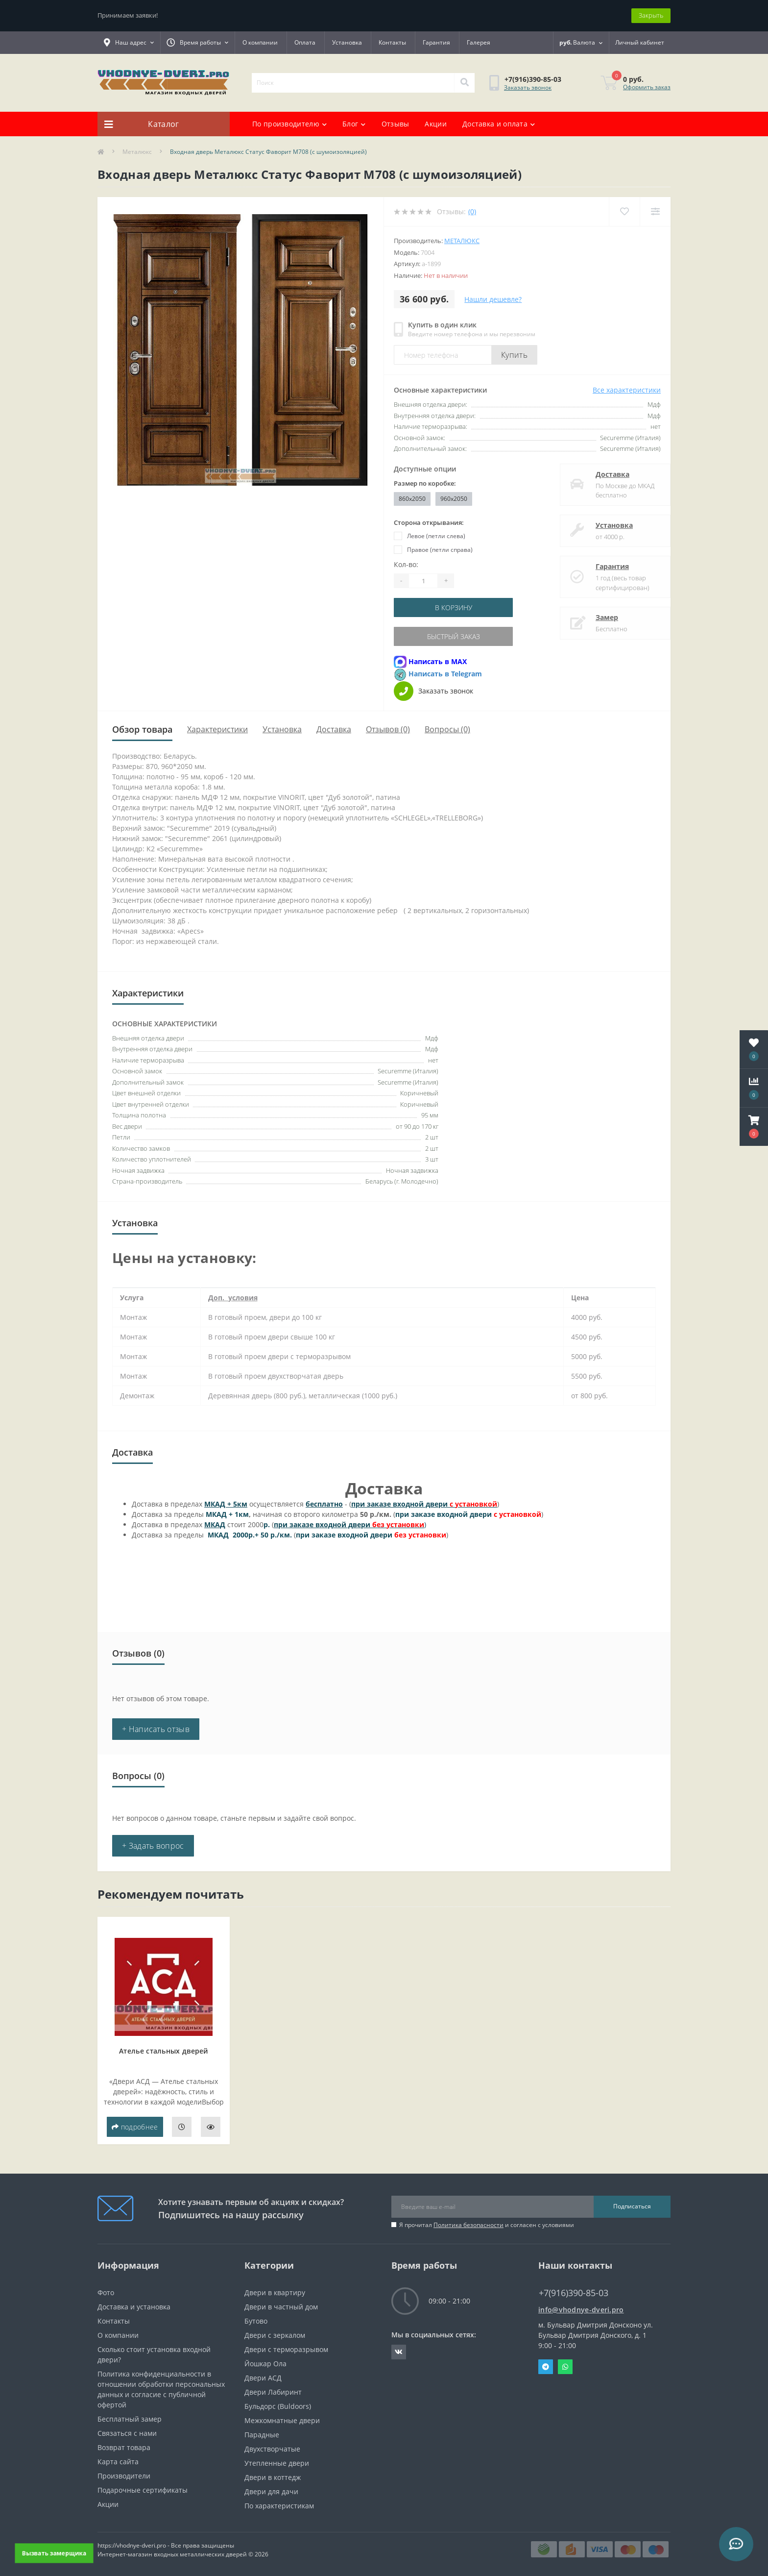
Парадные (261, 2434)
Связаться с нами (127, 2433)
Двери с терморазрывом (286, 2349)
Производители (123, 2475)
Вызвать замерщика (54, 2552)
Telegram (545, 2366)
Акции (436, 123)
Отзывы (395, 123)
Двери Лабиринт (273, 2392)
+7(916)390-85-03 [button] (573, 2293)
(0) (472, 211)
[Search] (464, 83)
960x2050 (453, 499)
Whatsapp (565, 2366)
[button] (754, 1127)
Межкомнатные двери (282, 2420)
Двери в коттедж (272, 2477)
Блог (354, 123)
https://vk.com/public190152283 (399, 2352)
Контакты (392, 42)
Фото (105, 2292)
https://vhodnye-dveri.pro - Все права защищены (165, 2545)
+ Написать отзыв (156, 1729)
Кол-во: (406, 564)
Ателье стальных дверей (163, 2051)
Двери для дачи (271, 2491)
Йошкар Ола (265, 2363)
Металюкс (137, 152)
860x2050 (412, 499)
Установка (347, 42)
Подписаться (632, 2206)
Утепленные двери (276, 2463)
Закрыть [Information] (651, 15)
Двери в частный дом (281, 2306)
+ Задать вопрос (153, 1845)
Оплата (304, 42)
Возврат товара (123, 2447)
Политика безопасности (468, 2225)
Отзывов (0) (388, 729)
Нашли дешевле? (493, 299)
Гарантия (436, 42)
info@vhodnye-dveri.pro (581, 2309)
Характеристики (217, 729)
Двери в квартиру (274, 2292)
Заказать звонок (528, 87)
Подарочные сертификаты (142, 2490)
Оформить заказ (647, 87)
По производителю (289, 123)
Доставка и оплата (498, 123)
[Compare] (655, 211)
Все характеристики (627, 390)
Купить (514, 354)
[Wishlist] (624, 211)
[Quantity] (423, 580)
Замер (597, 617)
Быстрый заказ (453, 636)
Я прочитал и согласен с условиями (486, 2225)
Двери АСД (263, 2377)
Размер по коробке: (425, 483)
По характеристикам (279, 2505)
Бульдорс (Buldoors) (277, 2406)
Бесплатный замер (129, 2419)
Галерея (478, 42)
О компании (260, 42)
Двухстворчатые (272, 2448)
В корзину (453, 607)
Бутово (255, 2321)
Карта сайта (118, 2461)
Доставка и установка (133, 2306)
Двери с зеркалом (274, 2335)
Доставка (603, 474)
